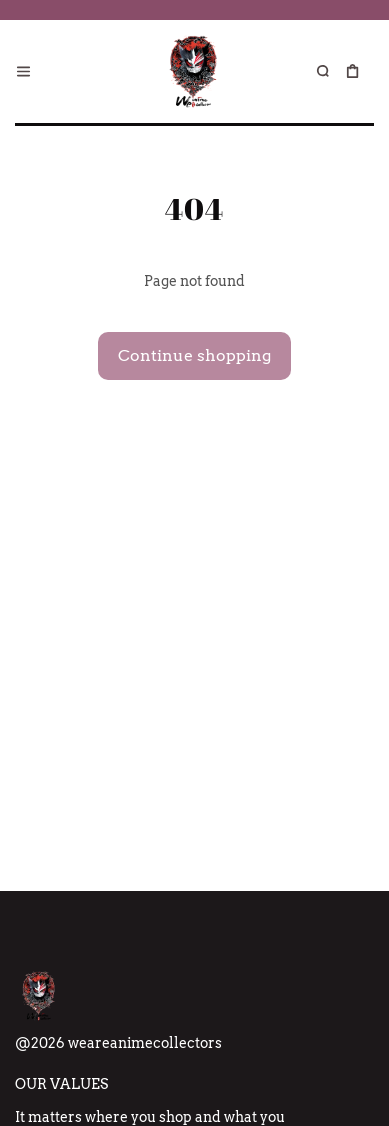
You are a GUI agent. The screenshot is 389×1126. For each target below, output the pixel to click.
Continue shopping (194, 355)
